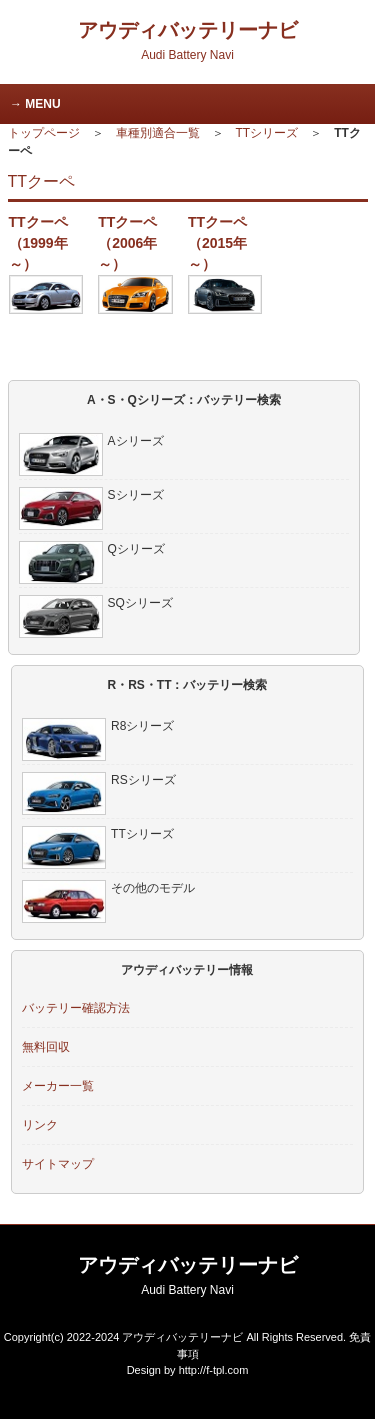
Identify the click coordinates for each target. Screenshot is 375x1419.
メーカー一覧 (58, 1086)
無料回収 (46, 1047)
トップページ (44, 133)
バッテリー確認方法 (76, 1008)
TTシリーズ (267, 133)
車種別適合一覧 (158, 133)
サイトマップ (58, 1164)
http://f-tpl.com (214, 1370)
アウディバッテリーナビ (188, 40)
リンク (40, 1125)
